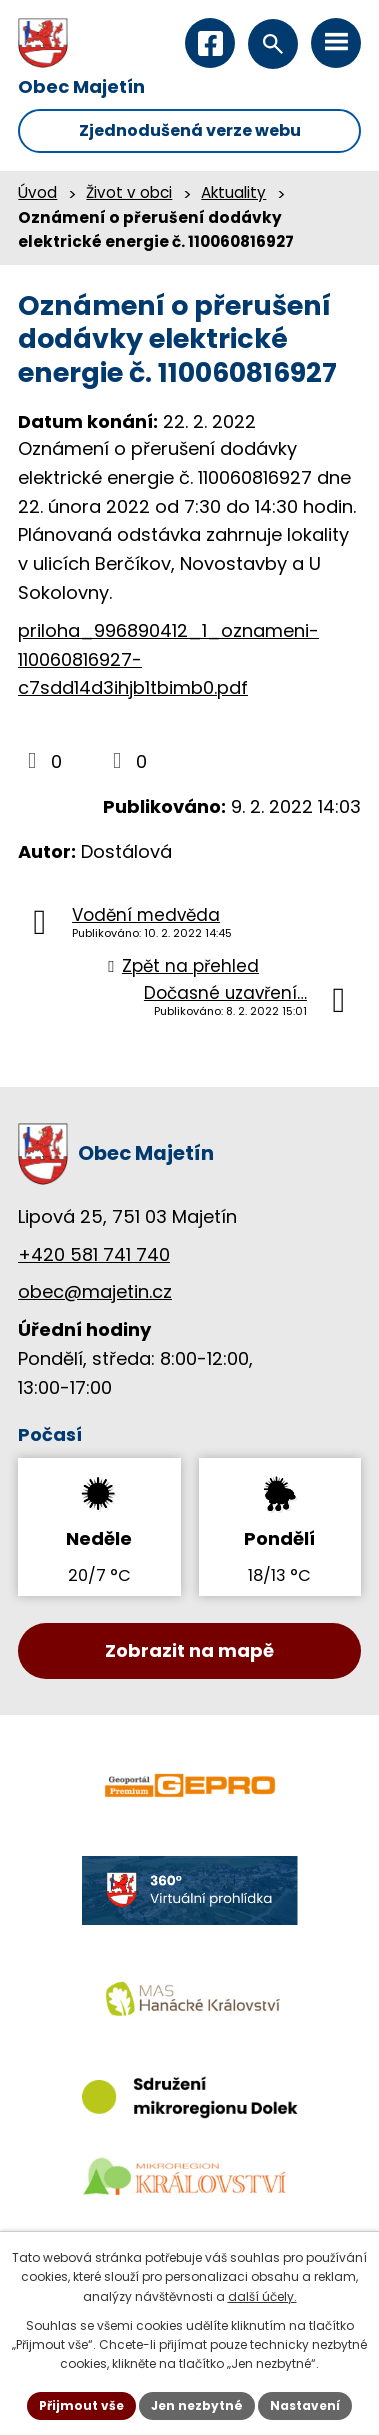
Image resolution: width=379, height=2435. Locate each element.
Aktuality (233, 192)
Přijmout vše (81, 2405)
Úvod (37, 192)
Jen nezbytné (197, 2405)
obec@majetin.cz (95, 1291)
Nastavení (305, 2405)
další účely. (262, 2296)
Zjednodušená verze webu (190, 130)
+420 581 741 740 (94, 1254)
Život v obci (129, 192)
